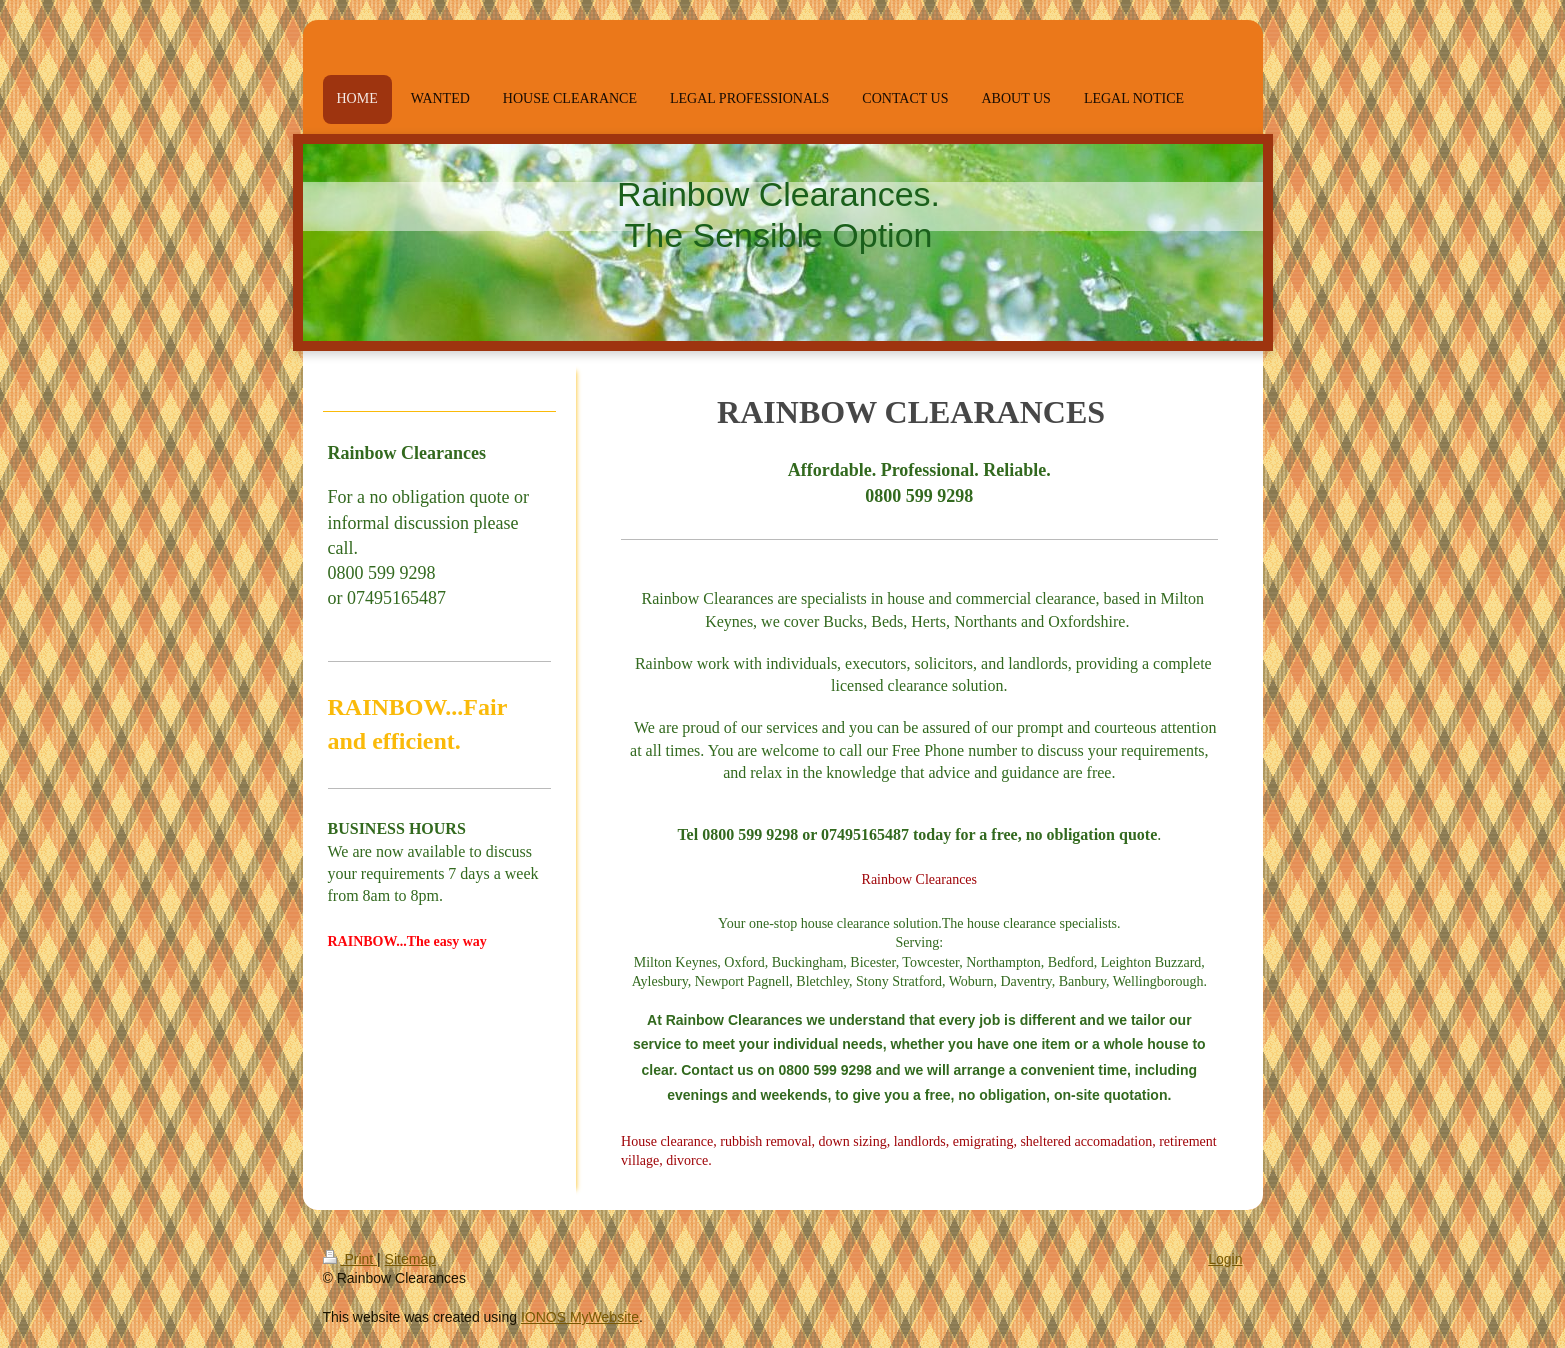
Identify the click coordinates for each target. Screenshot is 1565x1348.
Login (1225, 1259)
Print (350, 1259)
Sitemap (410, 1259)
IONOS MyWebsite (580, 1317)
